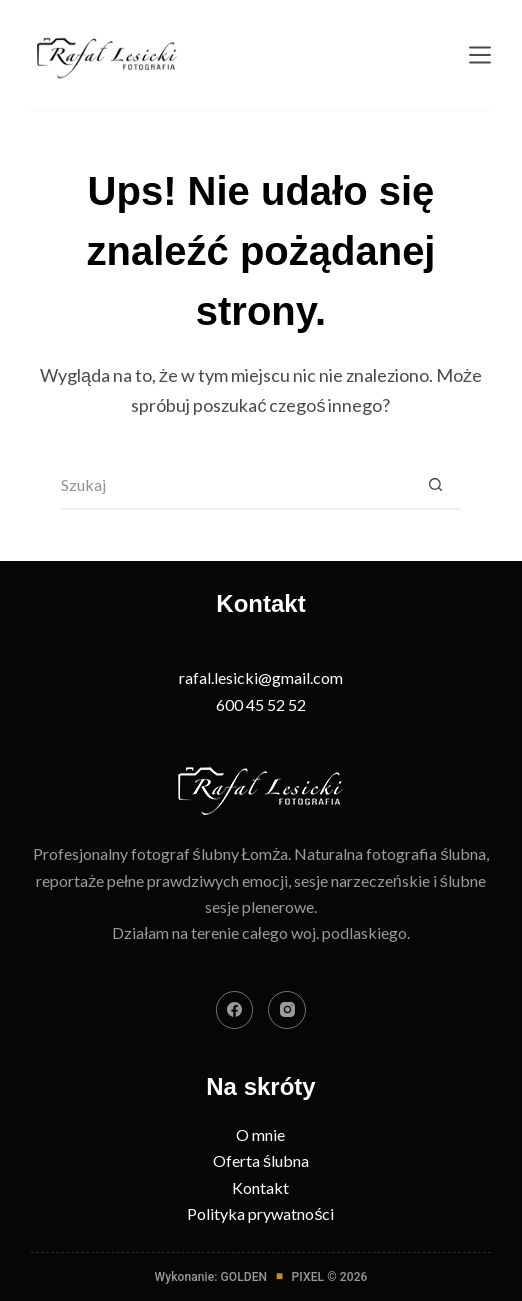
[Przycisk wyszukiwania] (436, 485)
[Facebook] (235, 1010)
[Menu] (480, 55)
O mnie (260, 1134)
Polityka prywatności (260, 1213)
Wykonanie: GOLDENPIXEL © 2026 (261, 1277)
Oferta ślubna (261, 1160)
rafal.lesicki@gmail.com (261, 677)
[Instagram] (287, 1010)
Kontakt (260, 1187)
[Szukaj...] (236, 485)
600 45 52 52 (261, 704)
